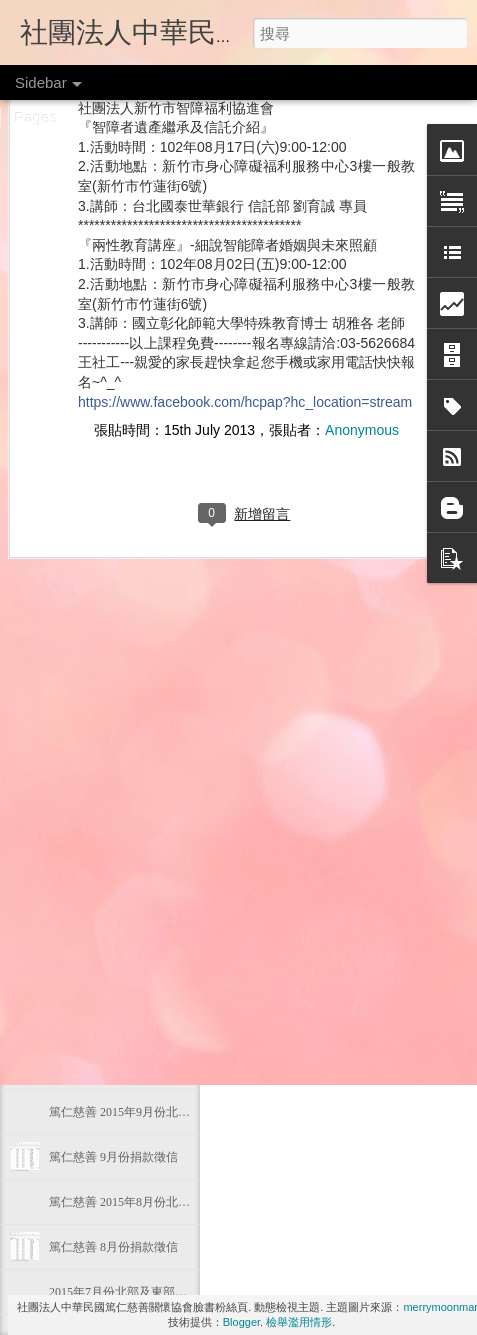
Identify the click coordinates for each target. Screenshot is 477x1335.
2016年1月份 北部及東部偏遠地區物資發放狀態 (173, 752)
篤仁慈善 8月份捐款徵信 (113, 1247)
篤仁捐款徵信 (356, 907)
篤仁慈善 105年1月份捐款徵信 (128, 797)
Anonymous (362, 227)
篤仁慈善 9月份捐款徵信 (113, 1157)
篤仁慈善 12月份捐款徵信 (116, 842)
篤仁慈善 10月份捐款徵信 (116, 1067)
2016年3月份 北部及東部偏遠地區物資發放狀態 (173, 572)
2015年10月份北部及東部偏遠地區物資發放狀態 (175, 1022)
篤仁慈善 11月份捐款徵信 (116, 977)
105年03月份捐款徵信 (106, 617)
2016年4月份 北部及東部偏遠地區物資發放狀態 (173, 527)
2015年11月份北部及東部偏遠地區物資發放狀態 (175, 932)
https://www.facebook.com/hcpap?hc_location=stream (245, 198)
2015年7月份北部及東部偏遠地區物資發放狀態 (172, 1292)
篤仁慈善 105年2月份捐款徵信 (128, 662)
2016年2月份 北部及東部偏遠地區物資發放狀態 (173, 707)
